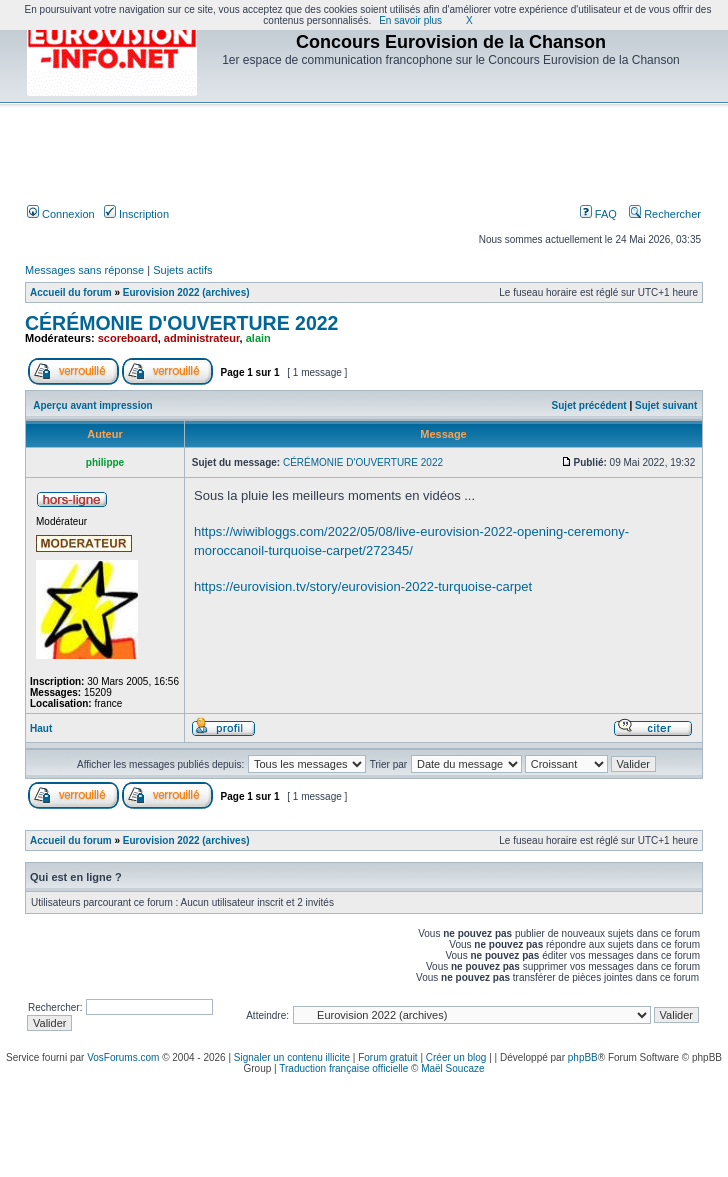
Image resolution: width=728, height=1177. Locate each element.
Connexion (61, 214)
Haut (41, 728)
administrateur (202, 338)
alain (258, 338)
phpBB (583, 1057)
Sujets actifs (182, 270)
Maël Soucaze (452, 1068)
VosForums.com (123, 1057)
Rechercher (665, 214)
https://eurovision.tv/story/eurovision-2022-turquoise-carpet (363, 586)
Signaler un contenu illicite (292, 1057)
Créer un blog (456, 1057)
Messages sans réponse (84, 270)
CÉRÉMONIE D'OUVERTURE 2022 (181, 323)
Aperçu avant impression (92, 405)
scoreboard (128, 338)
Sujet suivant (666, 405)
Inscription (136, 214)
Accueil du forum (71, 292)
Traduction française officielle (343, 1068)
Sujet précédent (589, 405)
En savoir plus (410, 20)
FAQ (598, 214)
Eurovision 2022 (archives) (186, 292)
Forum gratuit (387, 1057)
